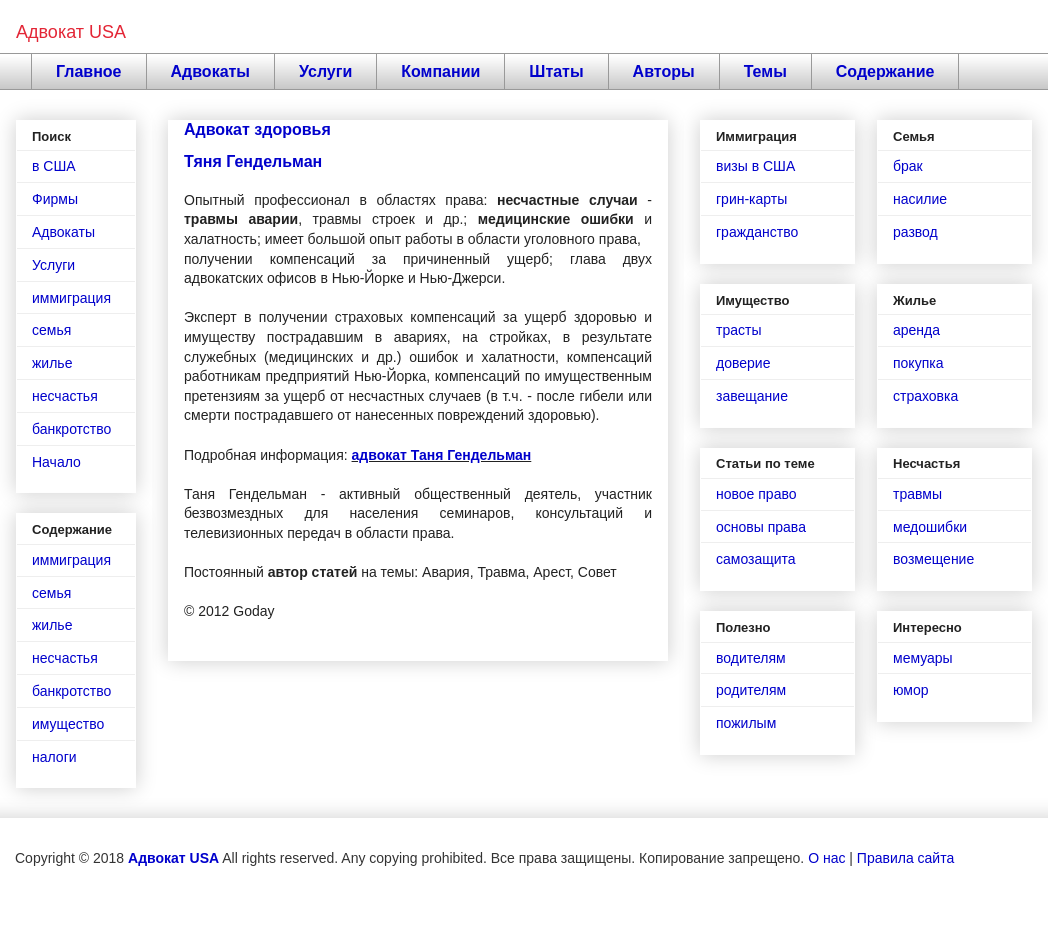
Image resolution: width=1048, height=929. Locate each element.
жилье (52, 363)
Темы (765, 71)
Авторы (664, 71)
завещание (752, 396)
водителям (751, 658)
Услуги (325, 71)
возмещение (933, 559)
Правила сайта (905, 858)
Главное (89, 71)
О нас (826, 858)
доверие (743, 363)
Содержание (885, 71)
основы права (761, 527)
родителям (751, 690)
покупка (918, 363)
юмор (911, 690)
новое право (756, 494)
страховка (925, 396)
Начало (56, 462)
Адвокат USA (71, 32)
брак (908, 166)
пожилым (746, 723)
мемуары (923, 658)
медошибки (930, 527)
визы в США (755, 166)
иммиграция (71, 298)
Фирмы (55, 199)
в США (54, 166)
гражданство (757, 232)
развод (915, 232)
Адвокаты (211, 71)
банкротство (71, 429)
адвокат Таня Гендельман (442, 455)
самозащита (756, 559)
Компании (440, 71)
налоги (54, 757)
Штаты (556, 71)
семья (51, 330)
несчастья (65, 396)
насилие (920, 199)
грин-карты (751, 199)
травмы (917, 494)
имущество (68, 724)
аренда (916, 330)
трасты (738, 330)
